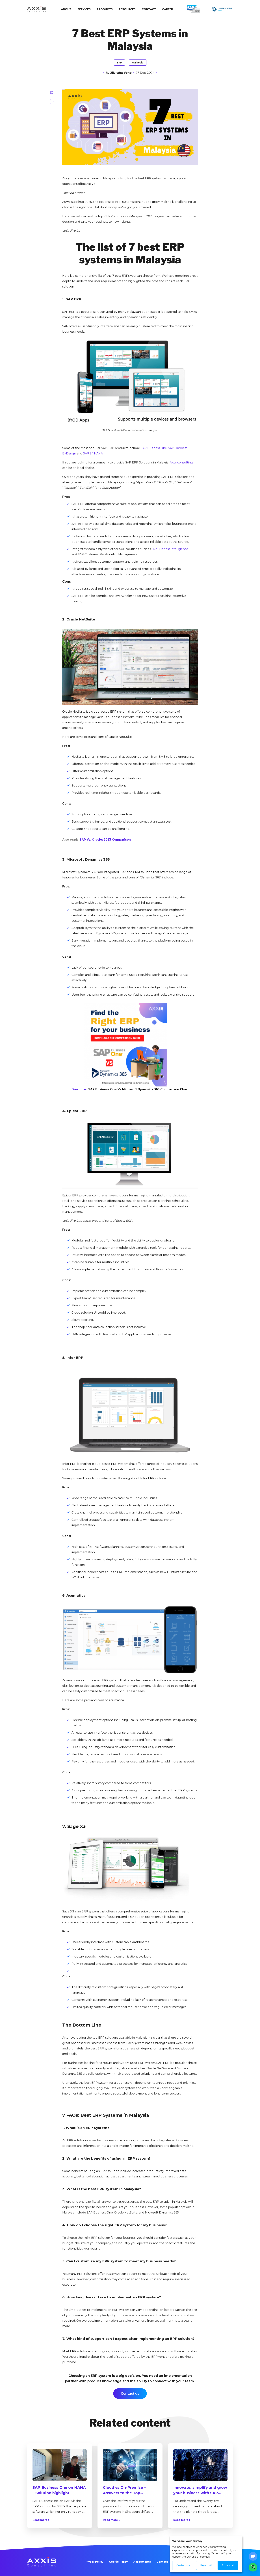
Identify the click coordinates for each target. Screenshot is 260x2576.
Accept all (228, 2565)
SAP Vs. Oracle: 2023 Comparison (105, 839)
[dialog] (206, 2554)
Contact (149, 9)
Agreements (142, 2561)
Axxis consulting (181, 462)
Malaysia (137, 62)
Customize (183, 2565)
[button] (253, 2567)
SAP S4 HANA (93, 453)
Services (84, 9)
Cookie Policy (118, 2561)
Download (79, 1089)
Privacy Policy (94, 2561)
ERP (119, 62)
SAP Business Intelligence (169, 549)
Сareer (167, 9)
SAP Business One (154, 448)
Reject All (206, 2565)
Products (105, 9)
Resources (127, 9)
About (66, 9)
